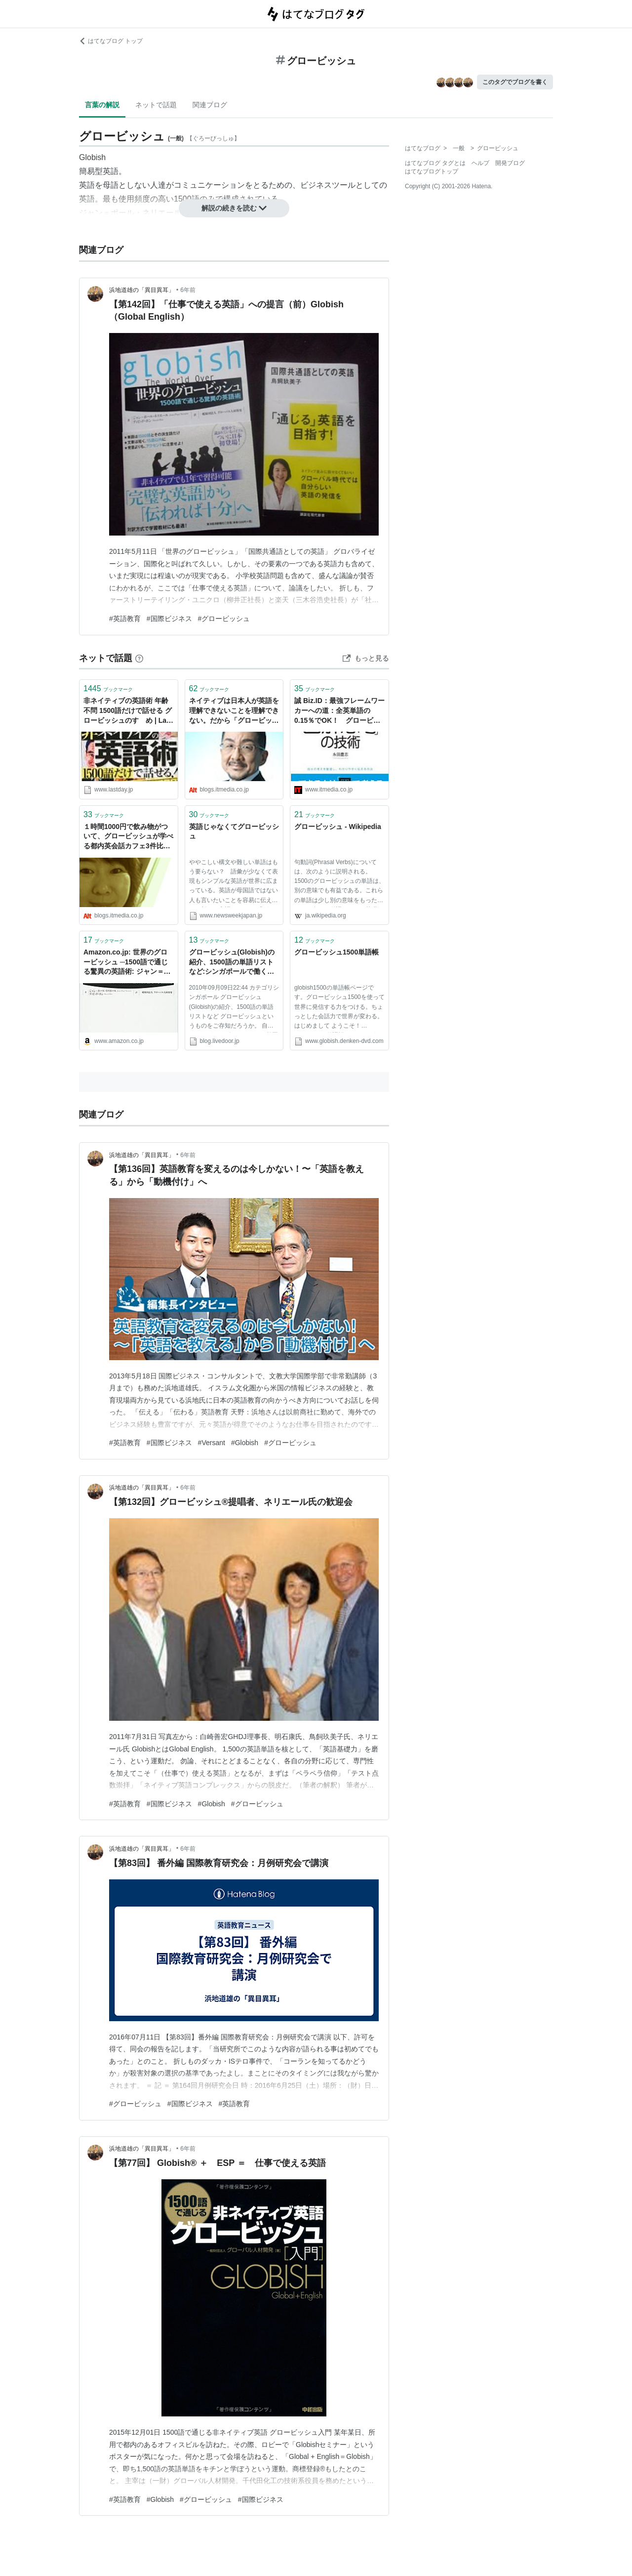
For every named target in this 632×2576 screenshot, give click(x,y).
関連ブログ (210, 105)
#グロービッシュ (224, 619)
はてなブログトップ (431, 171)
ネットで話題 (156, 105)
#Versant (211, 1443)
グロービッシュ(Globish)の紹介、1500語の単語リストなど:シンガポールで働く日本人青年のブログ (232, 962)
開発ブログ (510, 163)
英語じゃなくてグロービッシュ (234, 831)
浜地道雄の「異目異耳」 (141, 290)
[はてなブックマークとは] (139, 658)
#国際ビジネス (169, 619)
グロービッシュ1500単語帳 (336, 952)
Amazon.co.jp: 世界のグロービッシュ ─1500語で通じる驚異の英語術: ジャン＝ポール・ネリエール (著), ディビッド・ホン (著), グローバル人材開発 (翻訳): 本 (127, 962)
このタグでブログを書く (515, 82)
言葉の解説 (102, 105)
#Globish (244, 1443)
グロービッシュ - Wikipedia (337, 827)
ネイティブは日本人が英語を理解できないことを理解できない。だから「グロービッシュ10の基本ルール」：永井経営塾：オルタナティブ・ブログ (234, 711)
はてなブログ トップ (111, 41)
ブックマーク (108, 688)
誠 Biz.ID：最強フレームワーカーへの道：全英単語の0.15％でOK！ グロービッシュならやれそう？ (339, 711)
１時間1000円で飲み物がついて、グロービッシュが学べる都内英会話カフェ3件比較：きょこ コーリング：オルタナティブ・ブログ (128, 837)
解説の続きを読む (234, 208)
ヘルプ (480, 163)
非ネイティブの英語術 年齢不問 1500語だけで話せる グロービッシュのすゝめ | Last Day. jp (127, 711)
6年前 (188, 290)
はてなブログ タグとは (435, 163)
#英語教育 (125, 619)
